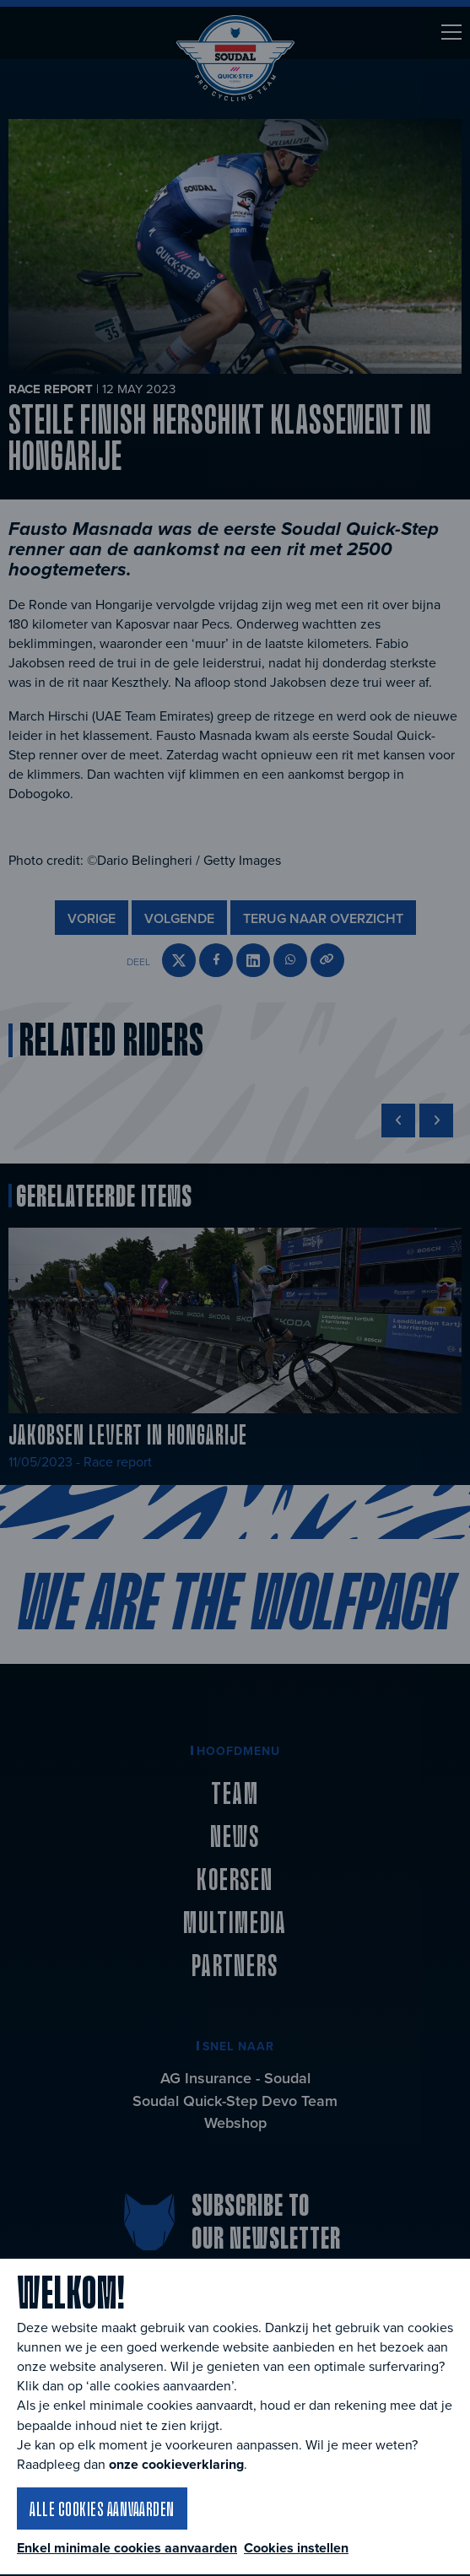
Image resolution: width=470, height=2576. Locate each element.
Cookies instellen (296, 2547)
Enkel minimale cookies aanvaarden (127, 2548)
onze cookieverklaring (176, 2464)
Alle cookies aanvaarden (102, 2508)
